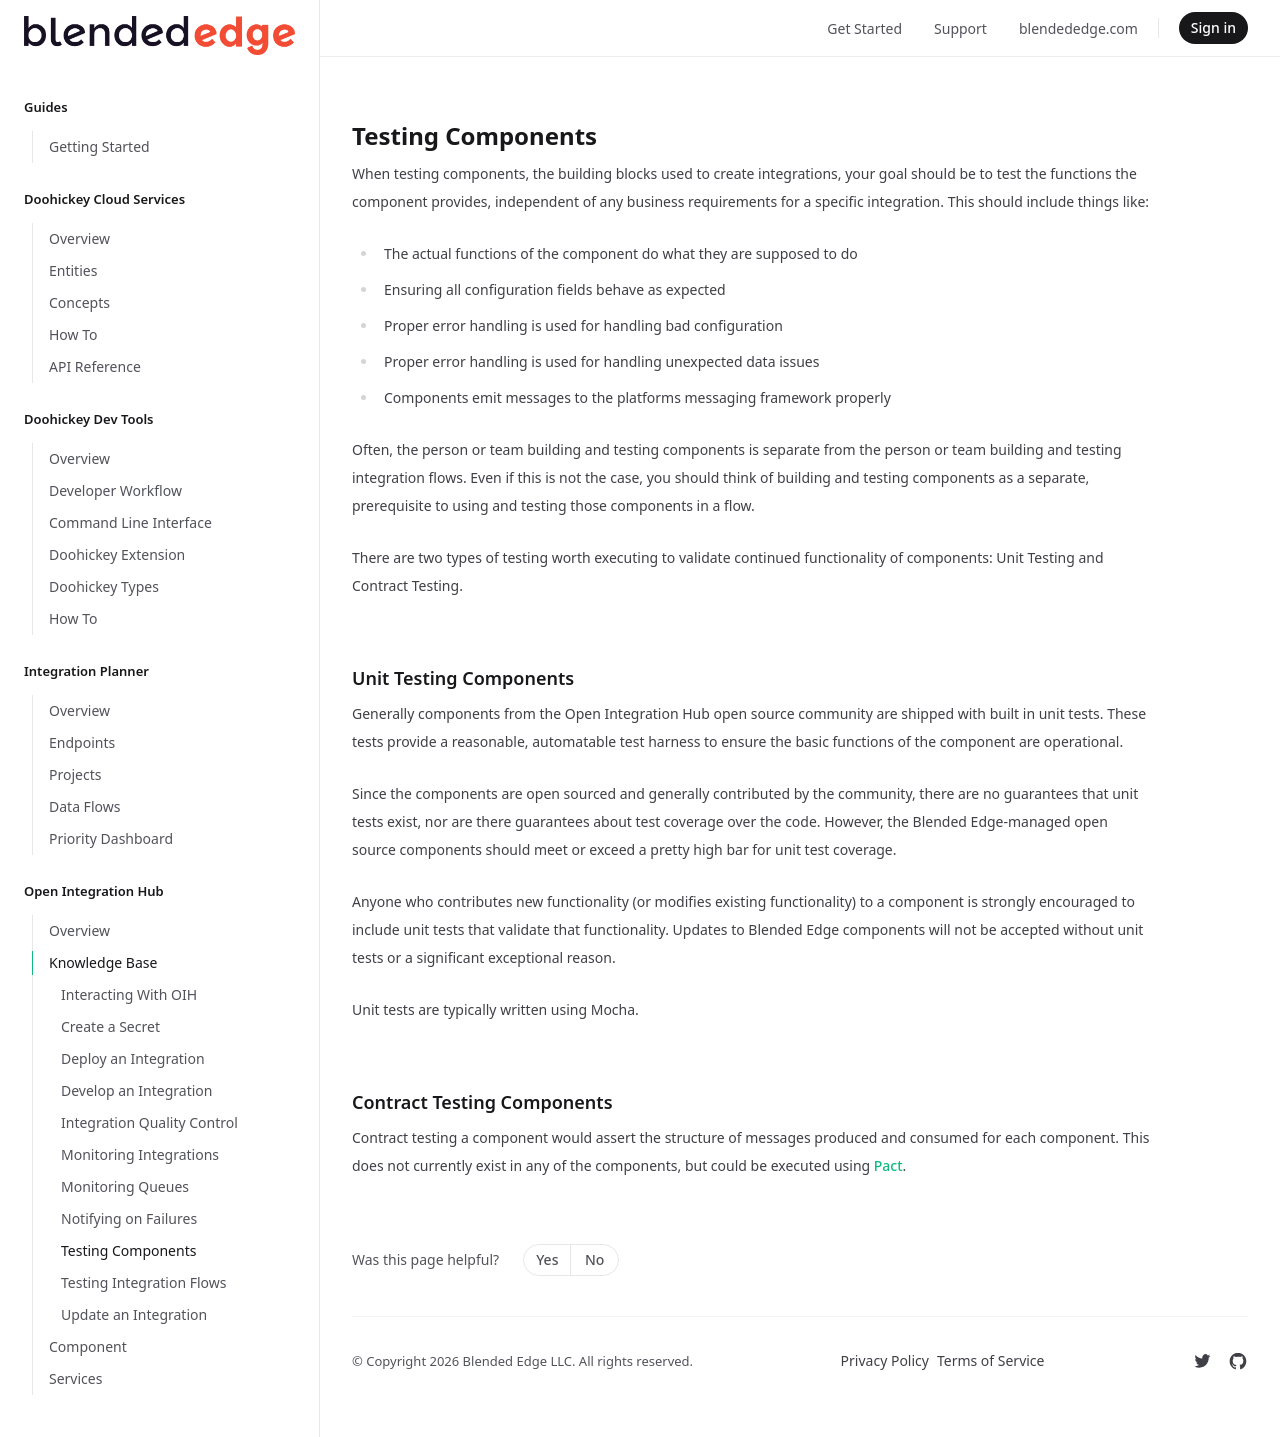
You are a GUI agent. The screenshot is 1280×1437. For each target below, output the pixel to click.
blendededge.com (1078, 28)
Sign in (1213, 27)
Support (960, 28)
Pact (888, 1165)
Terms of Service (991, 1360)
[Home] (159, 35)
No (594, 1259)
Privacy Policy (885, 1360)
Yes (547, 1259)
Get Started (864, 28)
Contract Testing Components (482, 1102)
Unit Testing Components (463, 678)
